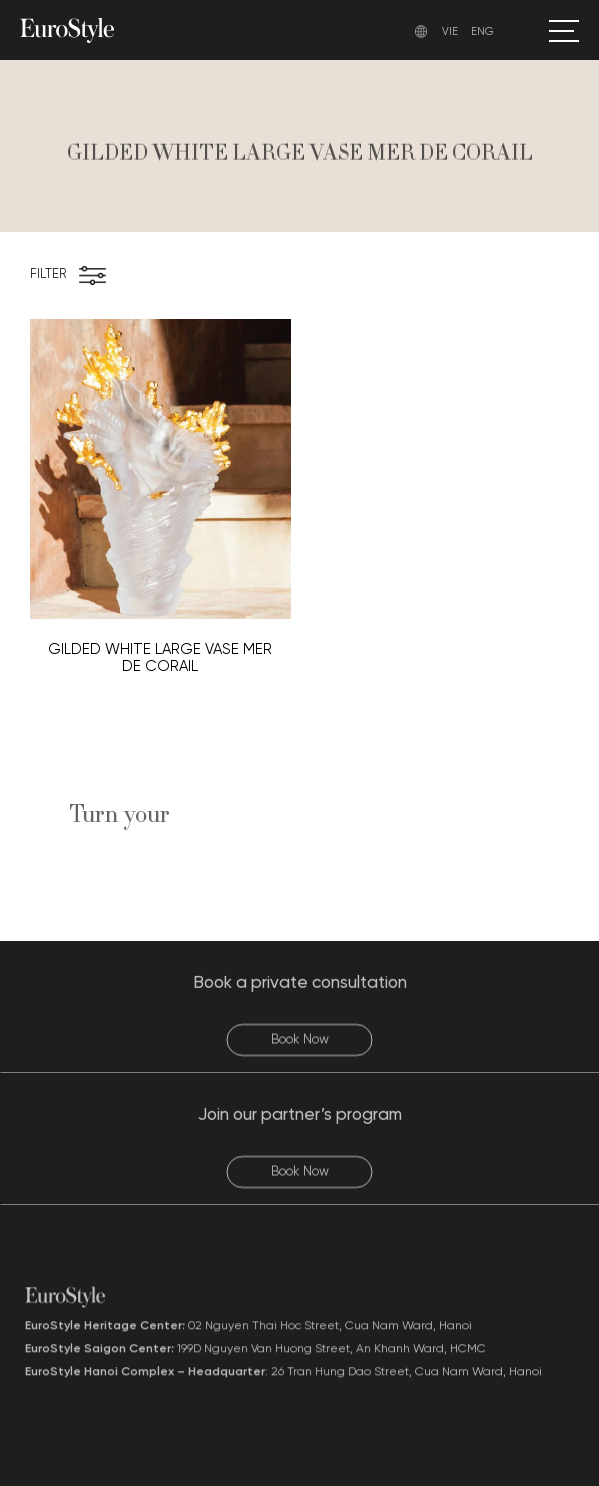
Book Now (300, 1054)
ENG (482, 32)
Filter (48, 274)
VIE (450, 32)
